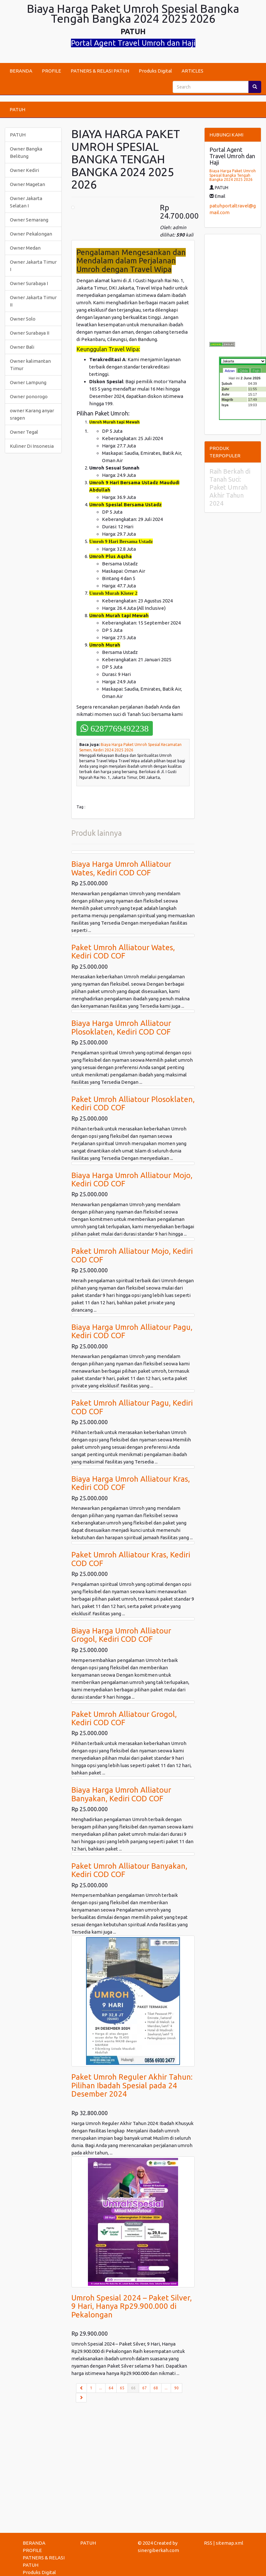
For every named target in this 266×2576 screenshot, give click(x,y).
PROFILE (51, 71)
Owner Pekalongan (31, 234)
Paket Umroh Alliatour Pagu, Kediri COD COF (132, 1407)
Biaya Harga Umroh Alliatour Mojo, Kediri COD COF (131, 1179)
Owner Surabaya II (29, 333)
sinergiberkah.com (158, 2550)
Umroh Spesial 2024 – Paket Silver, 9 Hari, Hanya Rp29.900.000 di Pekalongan (131, 2306)
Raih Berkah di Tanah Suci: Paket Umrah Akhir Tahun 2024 (229, 487)
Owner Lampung (28, 382)
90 (176, 2388)
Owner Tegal (24, 432)
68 (155, 2388)
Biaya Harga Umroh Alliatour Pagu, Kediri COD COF (131, 1331)
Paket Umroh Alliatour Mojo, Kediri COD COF (132, 1255)
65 (122, 2388)
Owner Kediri (24, 170)
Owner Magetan (27, 184)
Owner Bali (22, 347)
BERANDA (21, 71)
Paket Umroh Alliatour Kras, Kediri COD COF (130, 1558)
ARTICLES (192, 71)
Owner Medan (25, 248)
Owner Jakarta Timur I (33, 265)
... (100, 2388)
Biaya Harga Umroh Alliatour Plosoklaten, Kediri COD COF (121, 1027)
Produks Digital (155, 71)
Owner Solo (22, 319)
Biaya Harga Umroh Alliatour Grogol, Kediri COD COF (121, 1634)
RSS (208, 2543)
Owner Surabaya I (29, 283)
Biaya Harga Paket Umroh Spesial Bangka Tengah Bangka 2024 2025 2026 (232, 175)
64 (111, 2388)
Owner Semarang (29, 219)
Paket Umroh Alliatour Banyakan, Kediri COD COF (129, 1870)
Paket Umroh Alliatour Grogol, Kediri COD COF (124, 1718)
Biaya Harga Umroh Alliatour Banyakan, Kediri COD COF (121, 1794)
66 (135, 2387)
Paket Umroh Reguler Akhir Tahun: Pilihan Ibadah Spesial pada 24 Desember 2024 (131, 2085)
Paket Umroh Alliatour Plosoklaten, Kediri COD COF (133, 1103)
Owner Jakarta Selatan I (26, 202)
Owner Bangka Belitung (26, 152)
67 (144, 2388)
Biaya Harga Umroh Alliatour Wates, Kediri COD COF (121, 868)
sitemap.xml (229, 2543)
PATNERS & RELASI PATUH (100, 71)
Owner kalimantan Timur (30, 364)
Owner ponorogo (29, 396)
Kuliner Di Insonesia (32, 446)
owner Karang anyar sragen (32, 414)
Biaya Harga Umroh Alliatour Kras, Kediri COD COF (130, 1483)
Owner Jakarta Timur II (33, 301)
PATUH (17, 109)
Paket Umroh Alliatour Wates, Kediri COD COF (123, 951)
